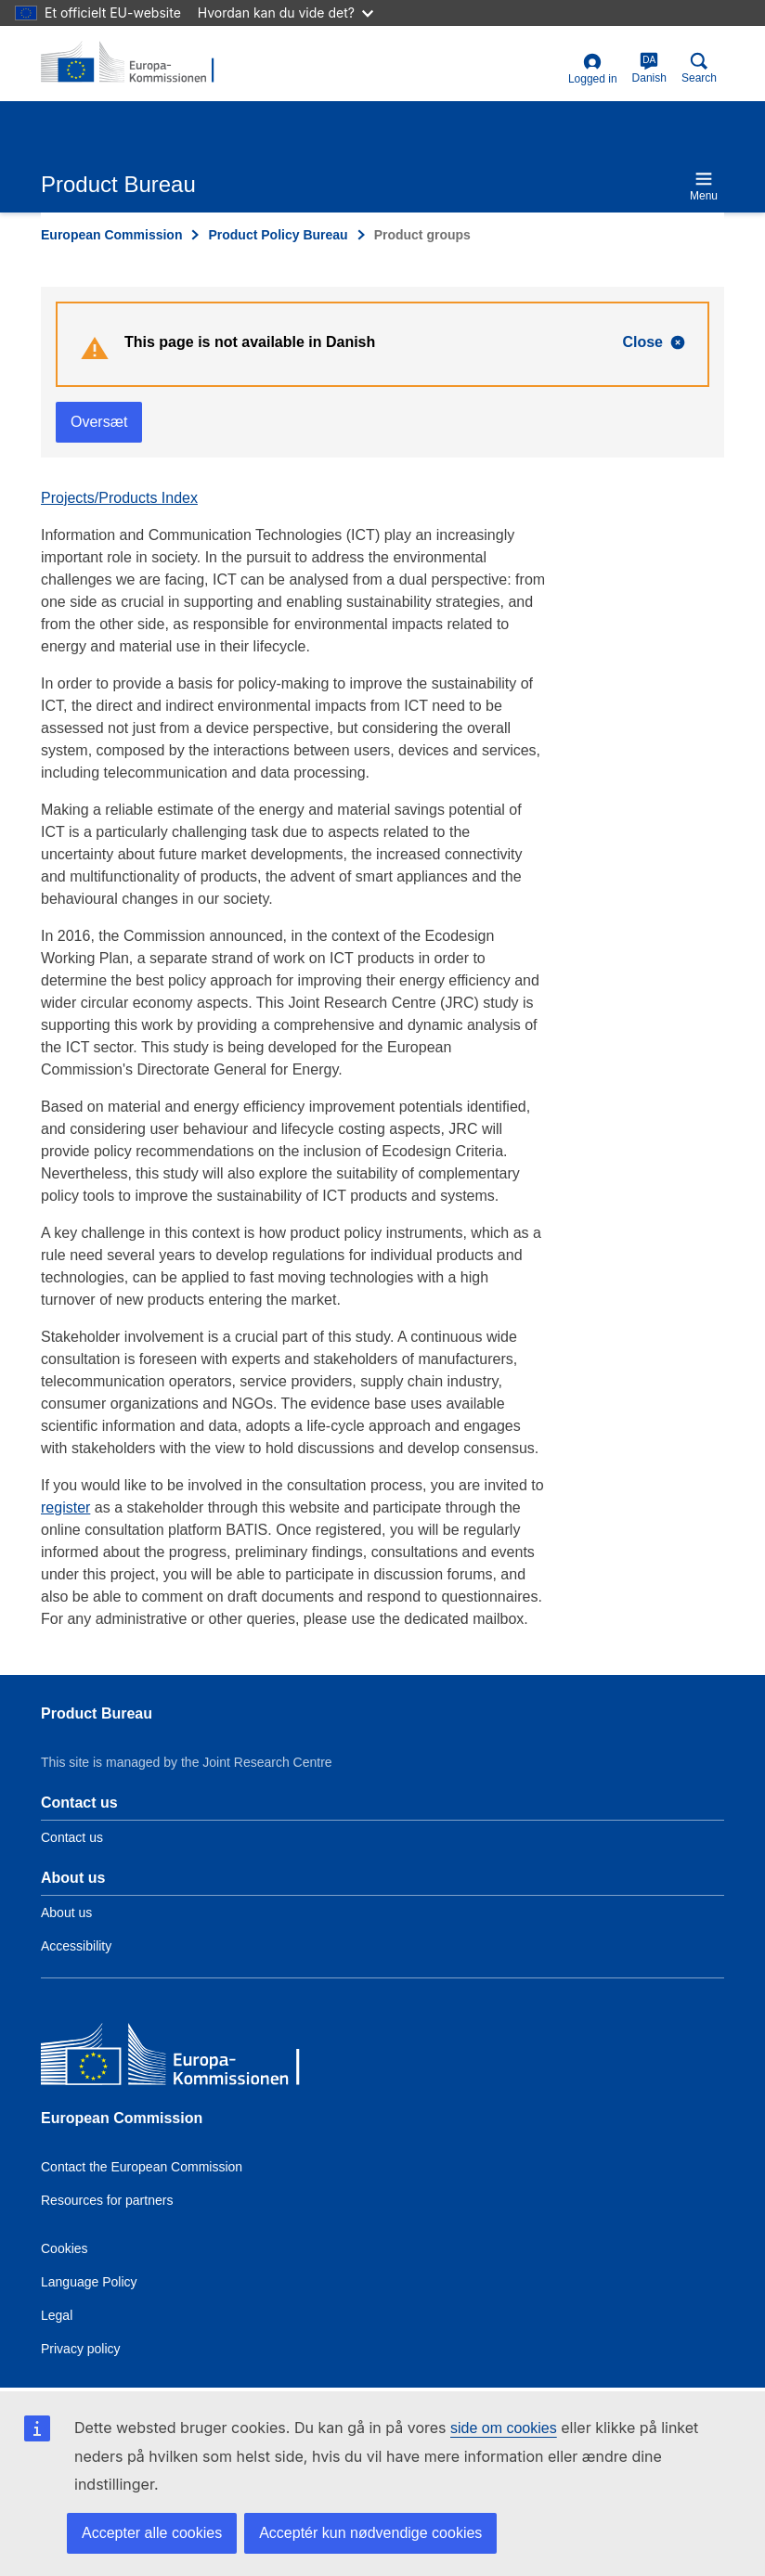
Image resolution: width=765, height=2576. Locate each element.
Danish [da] (649, 68)
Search (699, 68)
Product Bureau (96, 1713)
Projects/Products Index (119, 498)
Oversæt (99, 422)
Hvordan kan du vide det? (285, 12)
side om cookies (503, 2428)
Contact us (72, 1837)
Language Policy (89, 2281)
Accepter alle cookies (152, 2533)
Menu (704, 186)
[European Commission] (175, 2058)
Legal (56, 2315)
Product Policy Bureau (277, 234)
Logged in (592, 69)
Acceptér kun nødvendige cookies (370, 2533)
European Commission (111, 234)
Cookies (64, 2248)
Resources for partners (107, 2200)
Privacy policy (81, 2348)
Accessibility (76, 1945)
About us (66, 1912)
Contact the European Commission (141, 2166)
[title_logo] (131, 63)
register (65, 1507)
